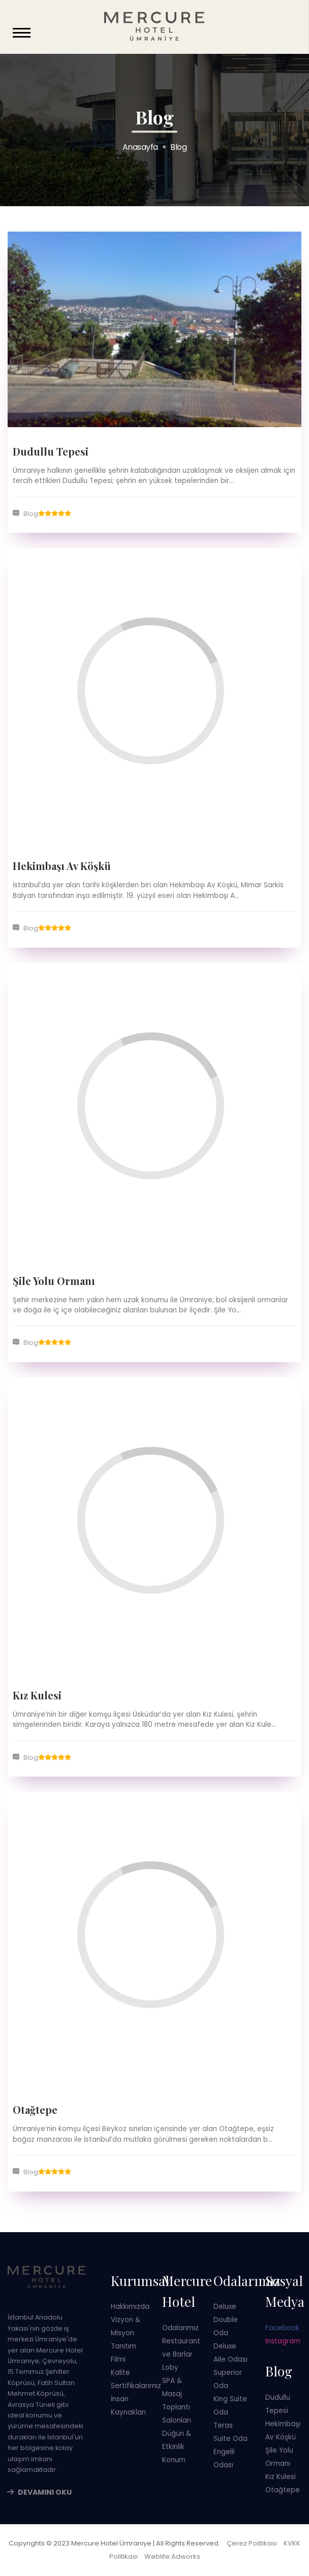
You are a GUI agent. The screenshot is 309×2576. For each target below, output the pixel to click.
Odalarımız (180, 2328)
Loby (170, 2367)
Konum (174, 2460)
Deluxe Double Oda (225, 2320)
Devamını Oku (45, 2492)
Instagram (282, 2341)
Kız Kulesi (37, 1695)
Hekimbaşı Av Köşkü (62, 866)
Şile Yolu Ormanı (54, 1280)
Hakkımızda (130, 2306)
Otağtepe (35, 2109)
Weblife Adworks (172, 2556)
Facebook (282, 2328)
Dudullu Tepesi (50, 451)
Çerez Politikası (252, 2543)
